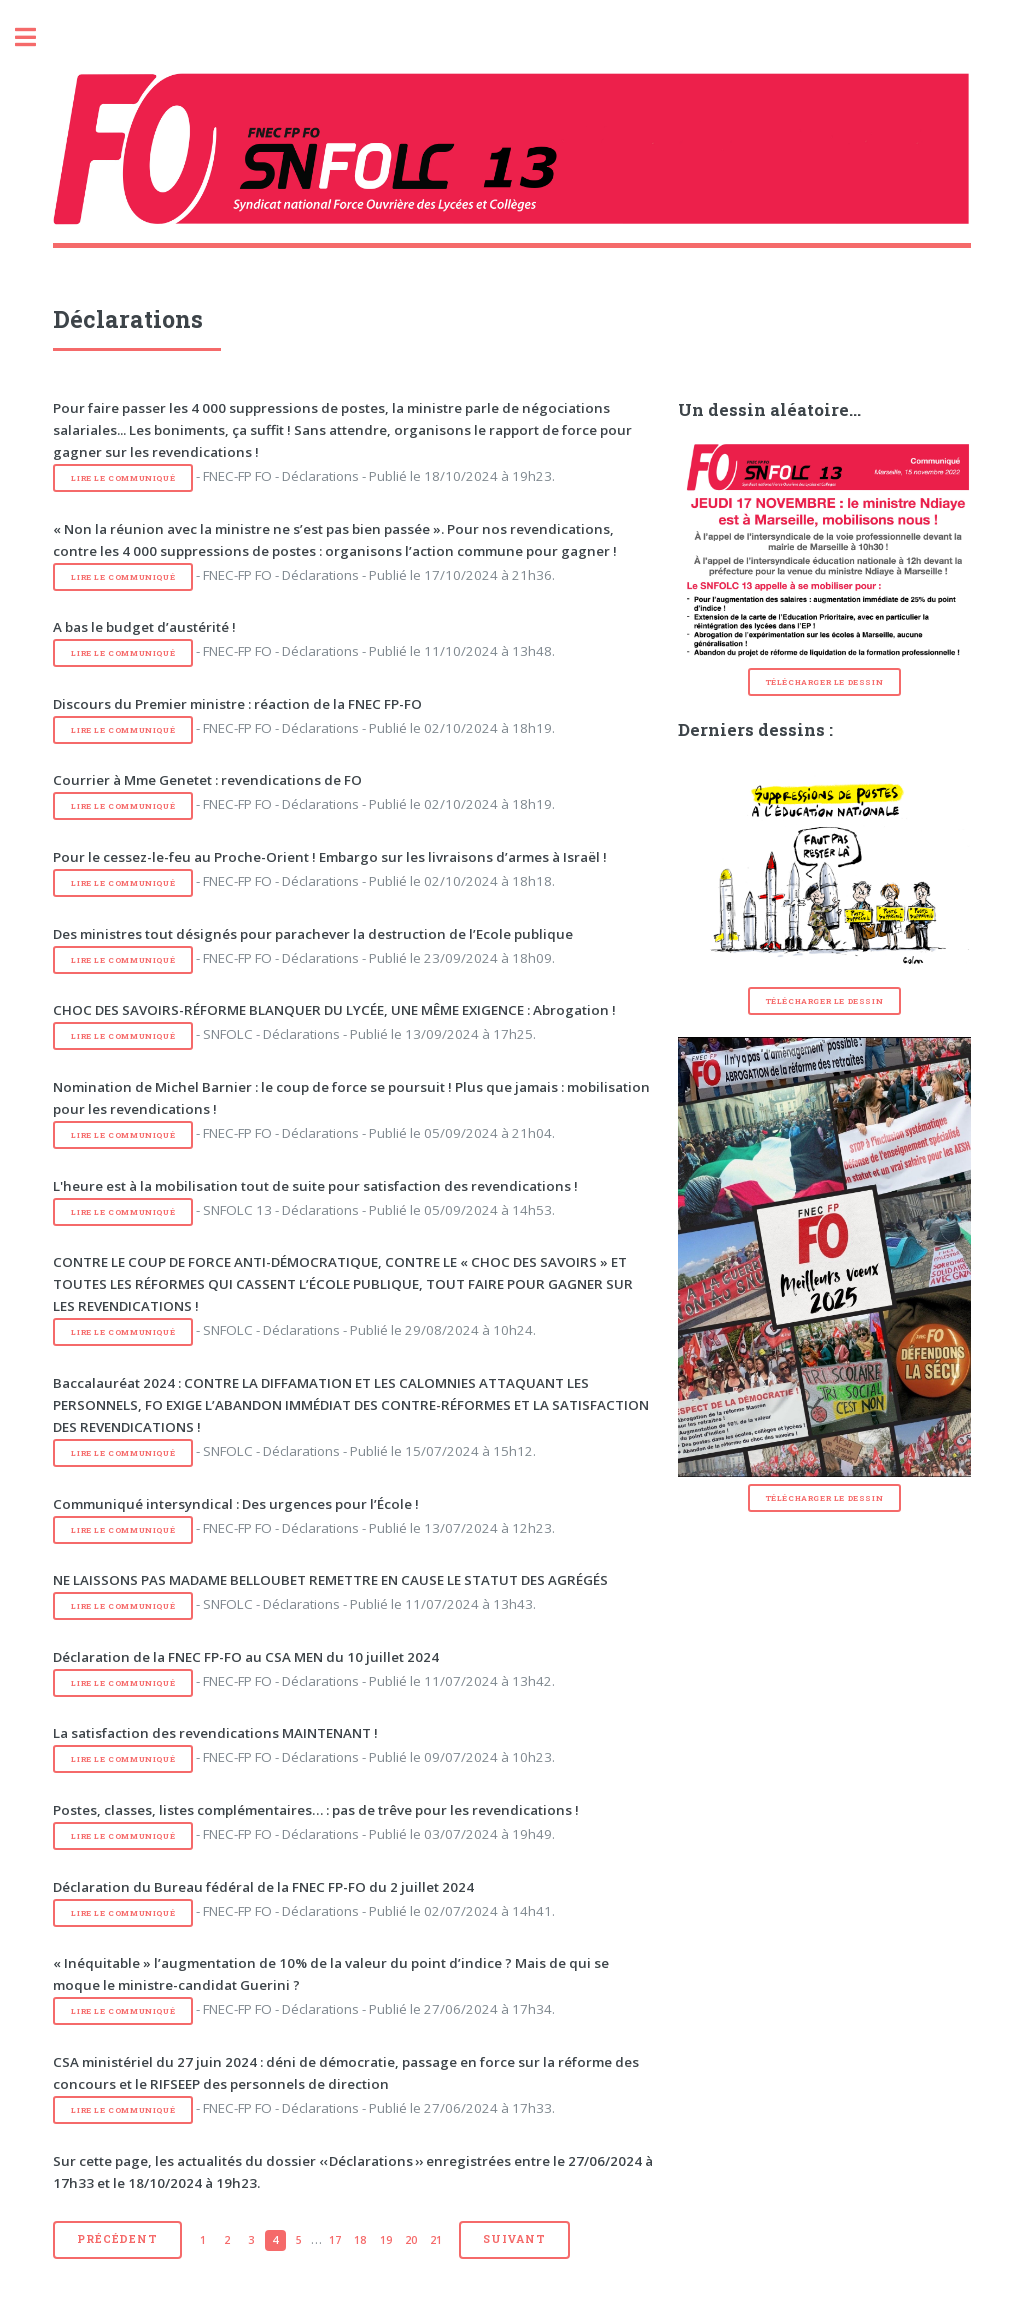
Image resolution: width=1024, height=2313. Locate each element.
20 (411, 2240)
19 (386, 2240)
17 (335, 2240)
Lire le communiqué (123, 478)
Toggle (36, 37)
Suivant (514, 2239)
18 (360, 2240)
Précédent (117, 2239)
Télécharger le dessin (825, 682)
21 (436, 2240)
